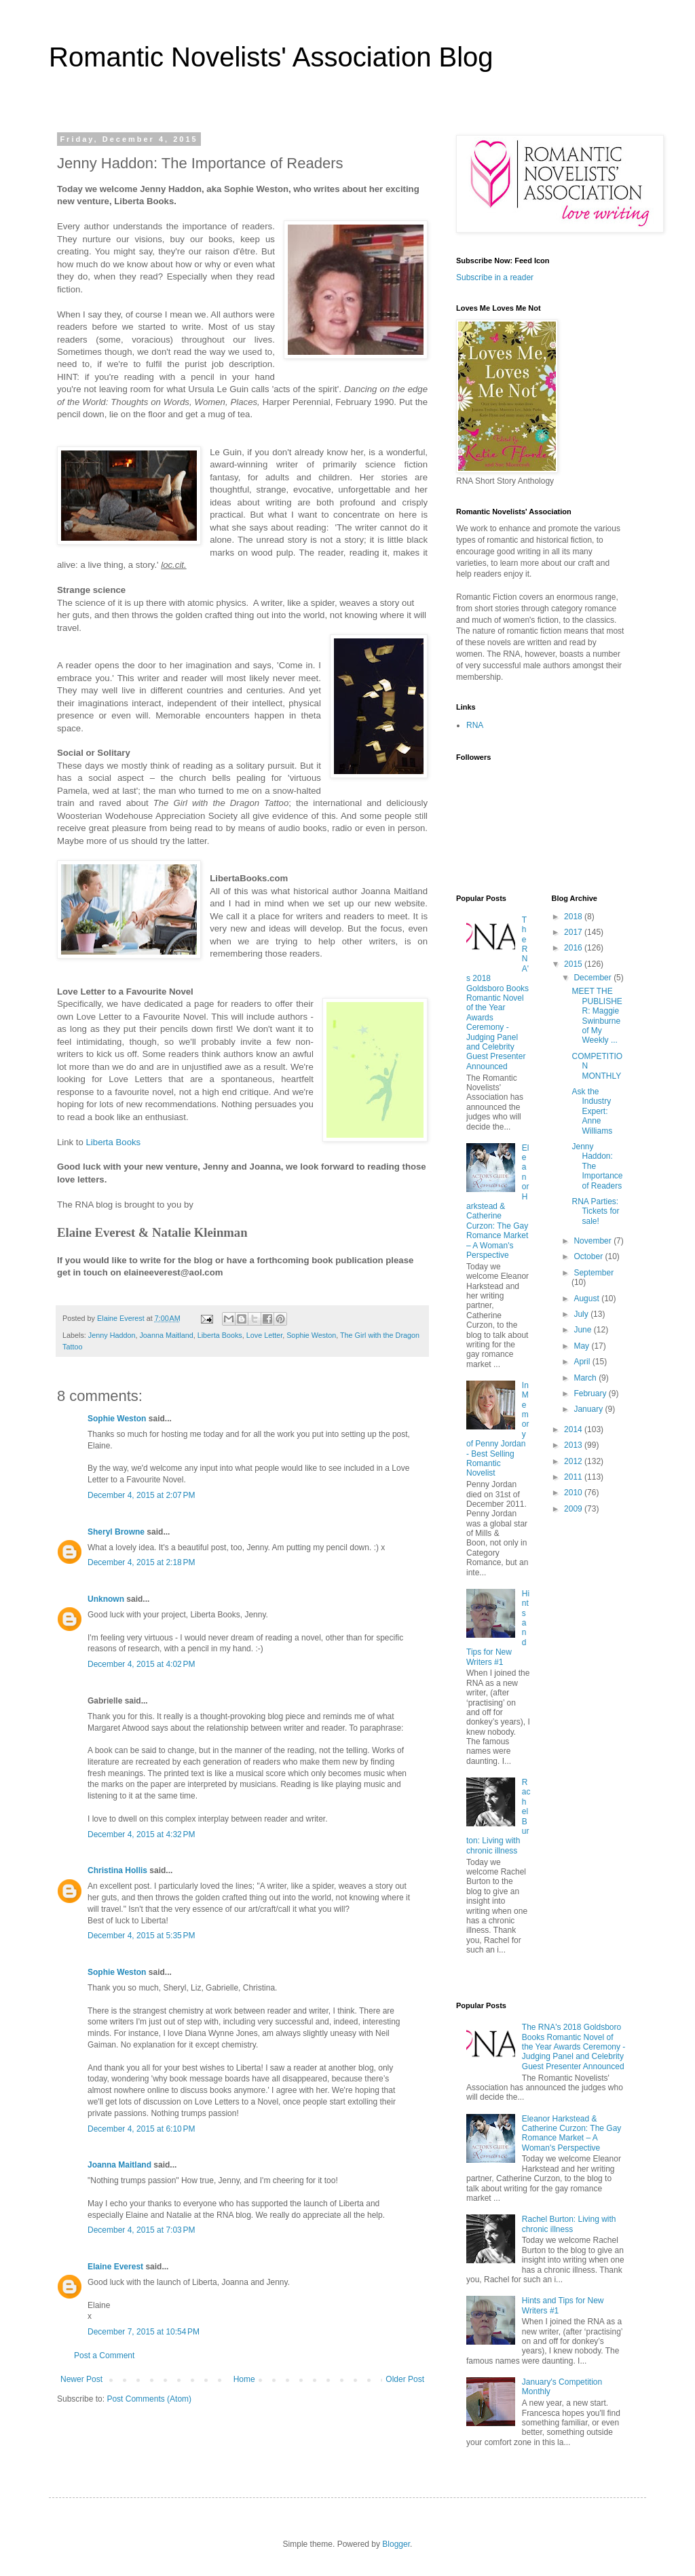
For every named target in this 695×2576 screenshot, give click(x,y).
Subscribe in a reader (494, 277)
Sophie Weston (311, 1335)
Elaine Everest (115, 2266)
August (587, 1298)
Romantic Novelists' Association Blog (271, 57)
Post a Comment (104, 2355)
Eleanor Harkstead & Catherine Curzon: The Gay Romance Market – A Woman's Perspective (497, 1201)
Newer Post (81, 2379)
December (594, 977)
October (589, 1256)
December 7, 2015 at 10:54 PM (144, 2332)
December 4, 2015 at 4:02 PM (141, 1664)
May (582, 1346)
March (586, 1378)
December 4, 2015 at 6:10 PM (141, 2129)
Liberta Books (220, 1335)
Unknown (106, 1599)
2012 (574, 1461)
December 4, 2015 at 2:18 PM (141, 1562)
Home (244, 2379)
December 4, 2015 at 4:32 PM (141, 1834)
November (594, 1241)
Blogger (396, 2544)
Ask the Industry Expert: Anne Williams (591, 1111)
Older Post (405, 2379)
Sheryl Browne (116, 1532)
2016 (574, 948)
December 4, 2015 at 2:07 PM (141, 1495)
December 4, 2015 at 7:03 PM (141, 2230)
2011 (574, 1477)
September (594, 1272)
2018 (574, 916)
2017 (574, 932)
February (591, 1393)
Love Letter (264, 1335)
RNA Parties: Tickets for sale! (595, 1211)
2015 (574, 964)
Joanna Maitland (166, 1335)
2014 (574, 1429)
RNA (474, 725)
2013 (574, 1445)
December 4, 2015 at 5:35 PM (141, 1935)
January (589, 1409)
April (583, 1361)
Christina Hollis (117, 1870)
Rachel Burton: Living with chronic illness (569, 2223)
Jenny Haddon (112, 1335)
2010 (574, 1492)
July (582, 1314)
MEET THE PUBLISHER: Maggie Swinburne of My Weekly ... (596, 1015)
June (583, 1329)
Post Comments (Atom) (149, 2399)
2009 (574, 1509)
